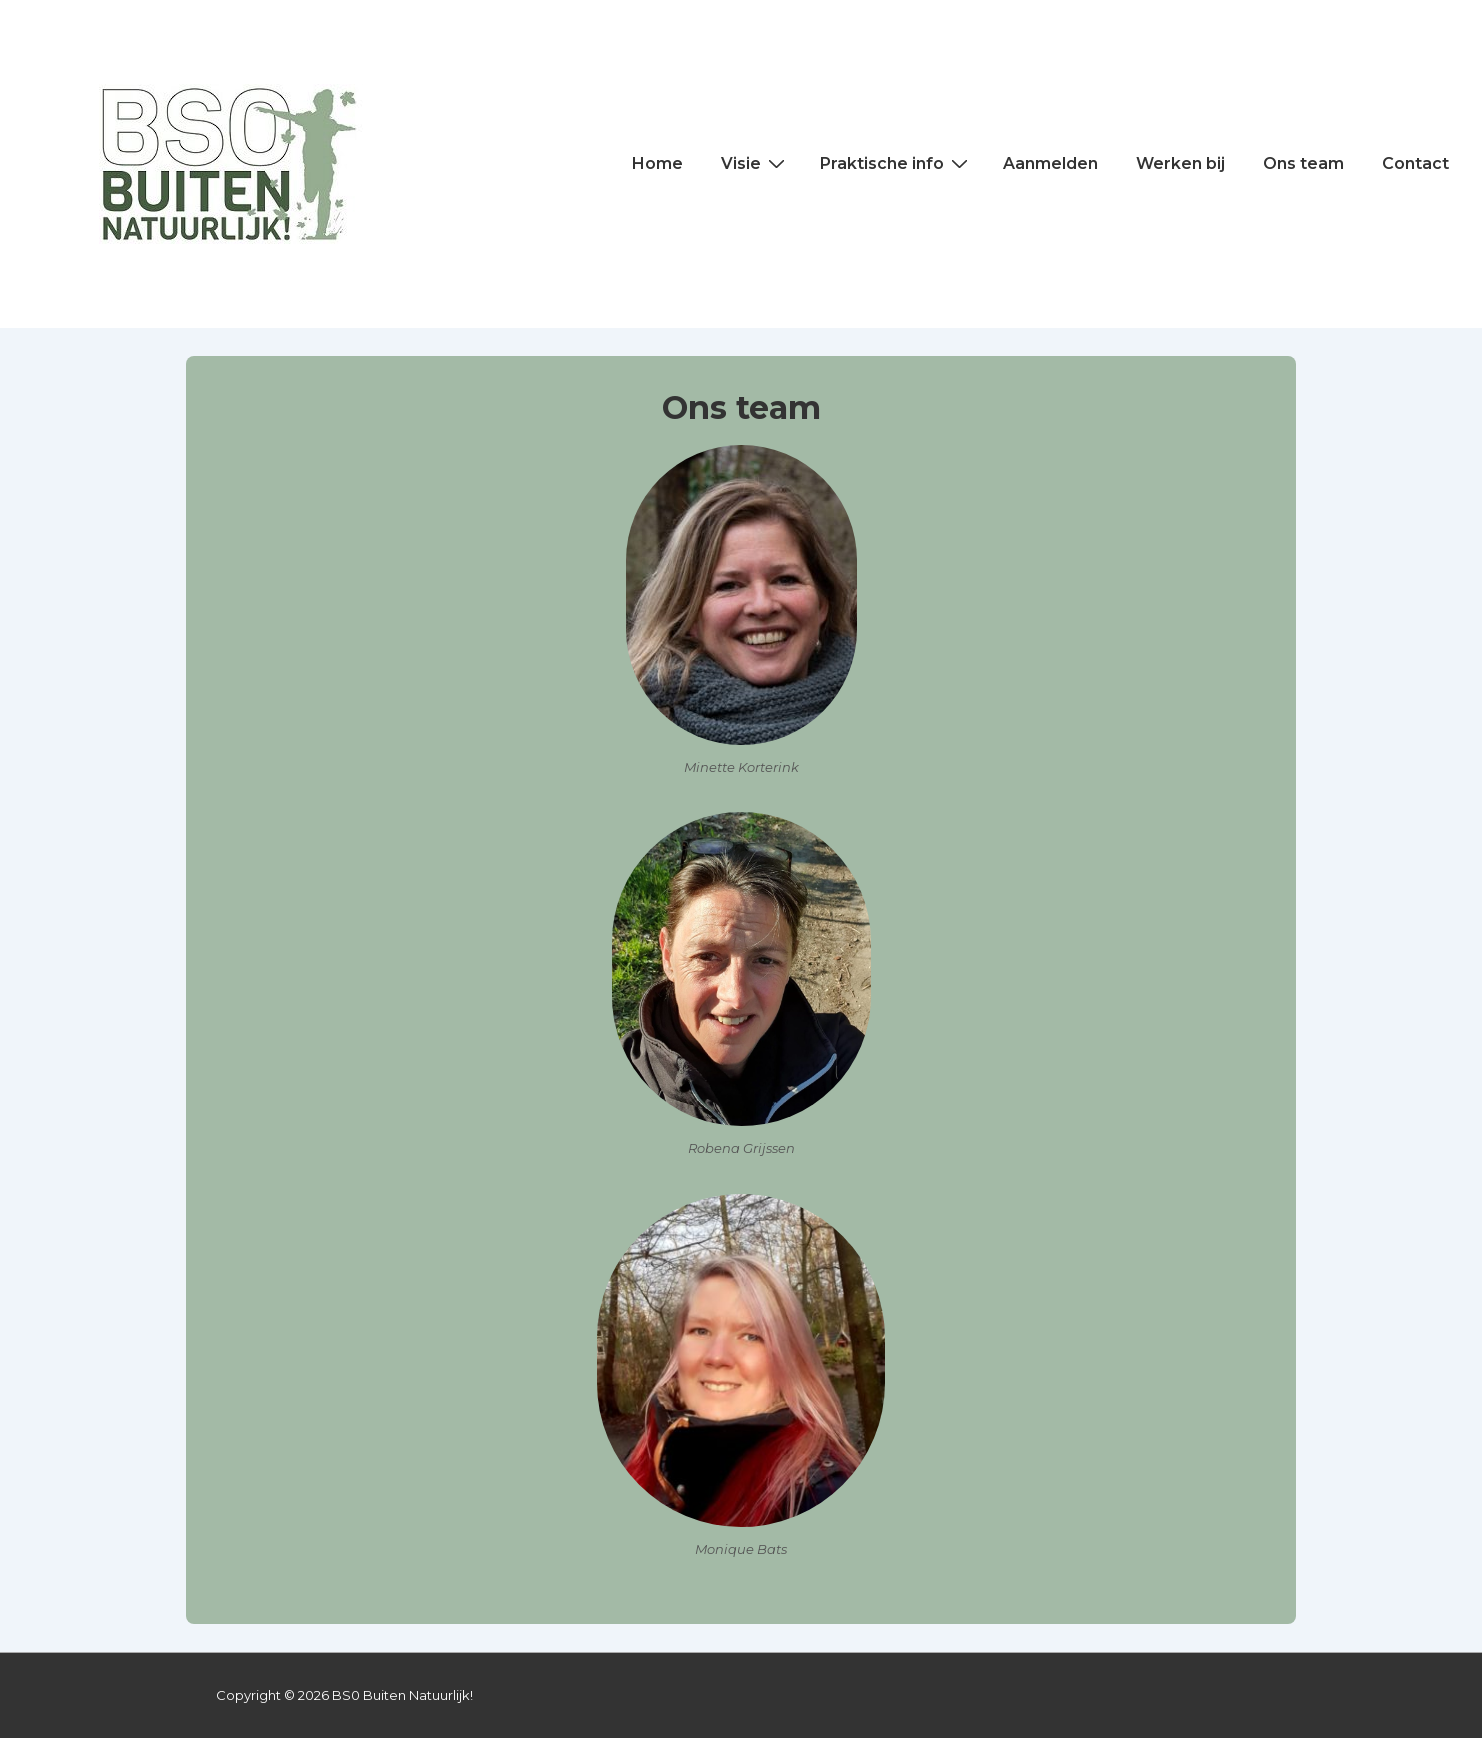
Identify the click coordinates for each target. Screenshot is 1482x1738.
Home (657, 163)
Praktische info (896, 163)
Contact (1415, 163)
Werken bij (1180, 163)
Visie (755, 163)
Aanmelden (1050, 163)
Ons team (1303, 163)
